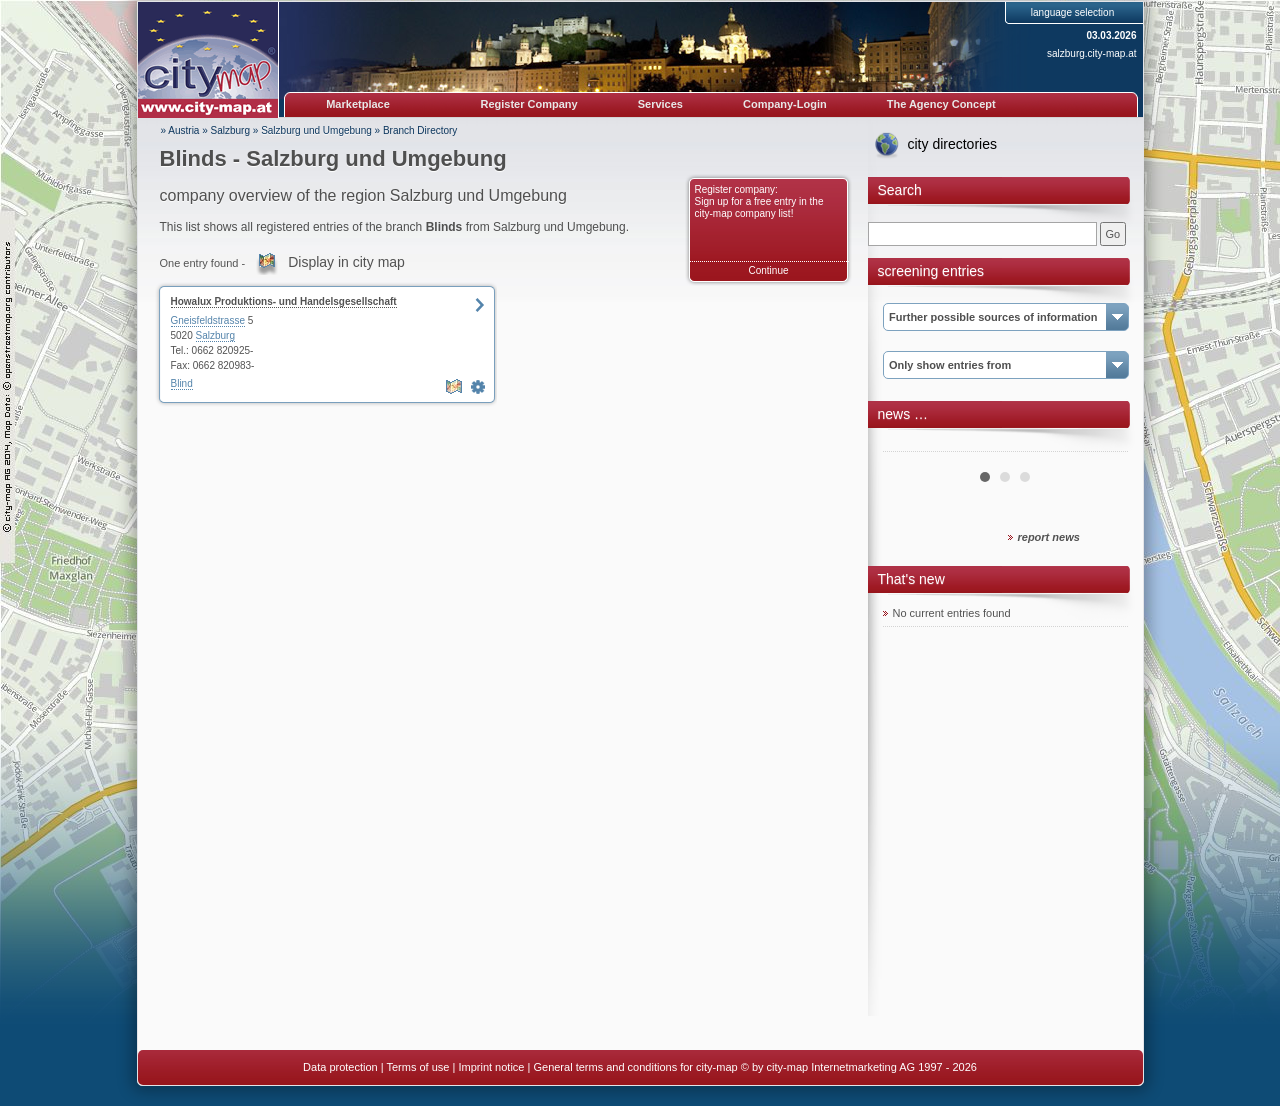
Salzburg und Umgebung (316, 130)
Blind (182, 383)
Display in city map (346, 262)
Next (1102, 444)
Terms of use (417, 1067)
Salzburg (230, 130)
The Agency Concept (941, 104)
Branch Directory (420, 130)
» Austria (180, 130)
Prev (909, 444)
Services (660, 104)
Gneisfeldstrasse (208, 320)
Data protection (340, 1067)
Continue (768, 270)
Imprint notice (491, 1067)
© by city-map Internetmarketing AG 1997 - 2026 (859, 1067)
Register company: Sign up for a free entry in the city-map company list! (759, 201)
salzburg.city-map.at (1091, 53)
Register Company (529, 104)
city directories (952, 144)
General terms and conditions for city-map (635, 1067)
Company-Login (785, 104)
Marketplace (358, 104)
